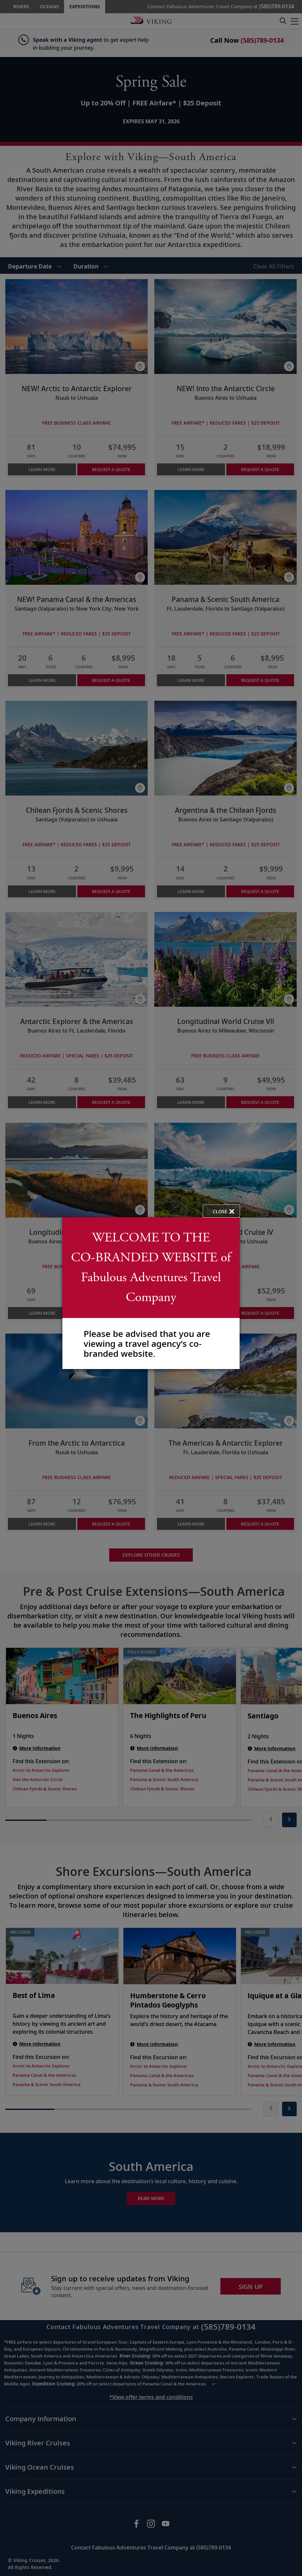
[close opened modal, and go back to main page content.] (221, 1211)
